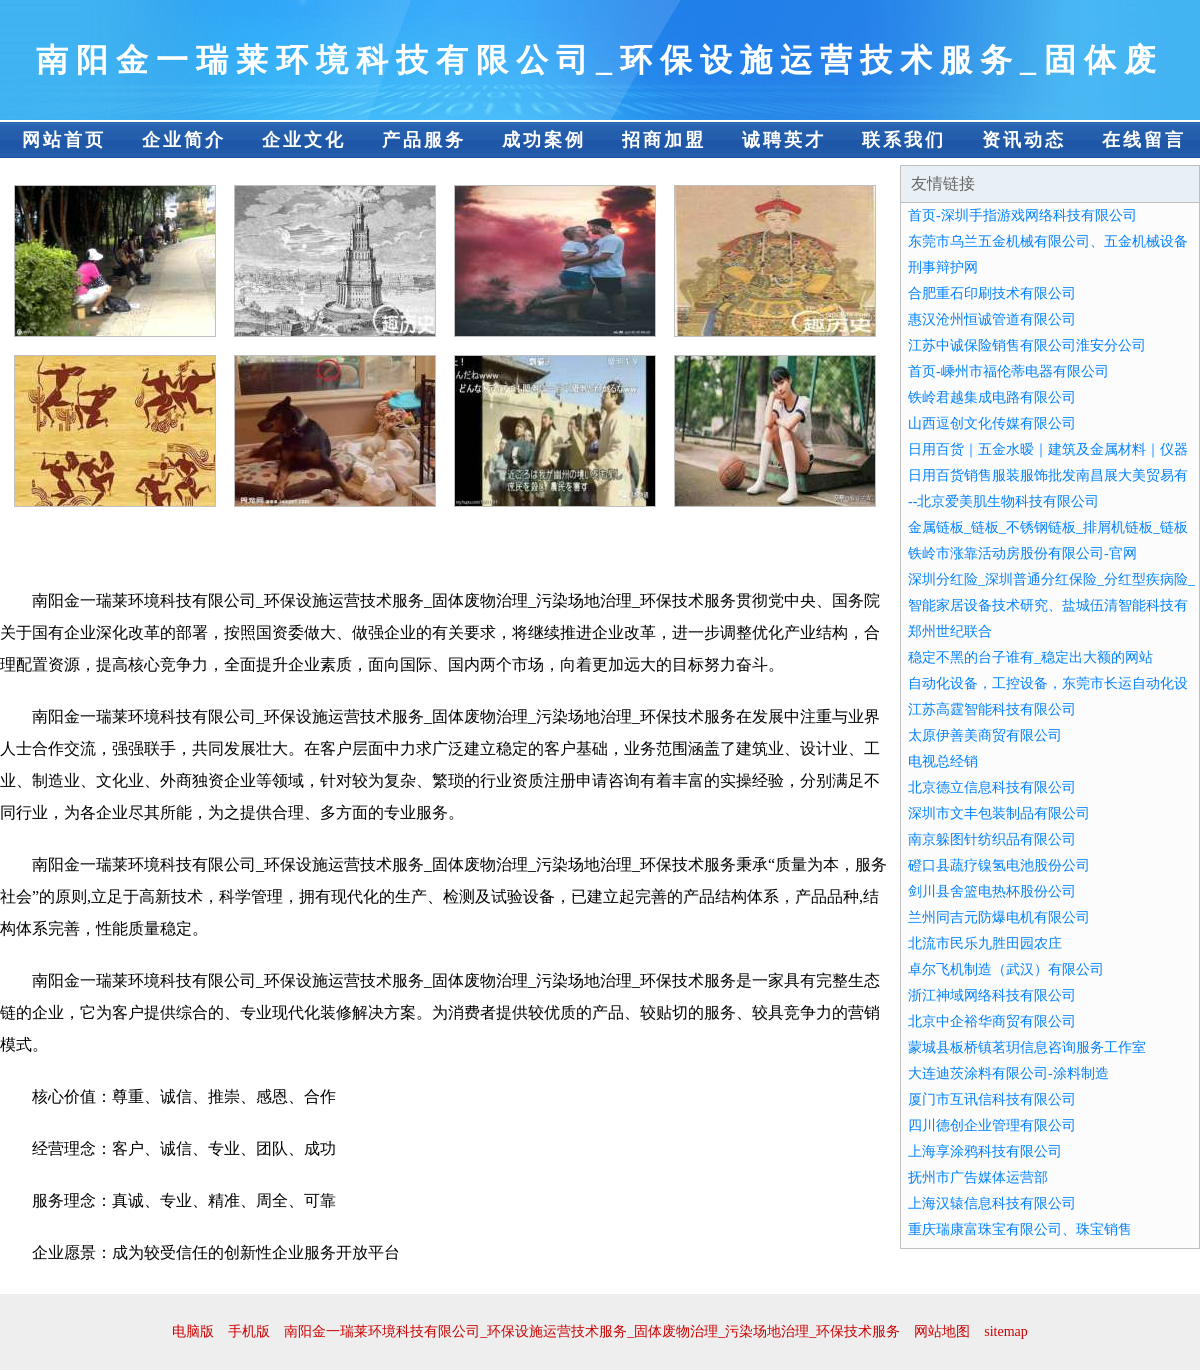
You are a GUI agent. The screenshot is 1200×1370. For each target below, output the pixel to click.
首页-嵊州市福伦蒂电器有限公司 (1008, 371)
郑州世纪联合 (950, 631)
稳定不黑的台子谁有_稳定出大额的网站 (1030, 657)
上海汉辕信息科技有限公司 (992, 1203)
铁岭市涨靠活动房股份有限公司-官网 (1022, 553)
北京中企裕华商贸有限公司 (992, 1021)
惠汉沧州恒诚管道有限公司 (992, 319)
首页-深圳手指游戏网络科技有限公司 (1022, 215)
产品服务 (424, 140)
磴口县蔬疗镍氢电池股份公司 (999, 865)
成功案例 (544, 140)
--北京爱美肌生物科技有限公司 (1003, 501)
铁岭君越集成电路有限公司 (992, 397)
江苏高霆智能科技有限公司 (992, 709)
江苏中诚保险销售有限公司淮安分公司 (1027, 345)
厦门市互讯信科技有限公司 (992, 1099)
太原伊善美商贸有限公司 (985, 735)
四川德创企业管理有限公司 (992, 1125)
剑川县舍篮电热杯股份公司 (992, 891)
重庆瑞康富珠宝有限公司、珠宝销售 (1020, 1229)
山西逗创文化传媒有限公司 (992, 423)
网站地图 (942, 1331)
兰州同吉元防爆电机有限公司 (999, 917)
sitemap (1006, 1331)
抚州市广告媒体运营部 (978, 1177)
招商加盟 (664, 140)
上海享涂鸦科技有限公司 (985, 1151)
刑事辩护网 (943, 267)
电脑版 (193, 1331)
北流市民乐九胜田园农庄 (985, 943)
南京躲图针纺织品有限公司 (992, 839)
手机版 (249, 1331)
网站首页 (64, 140)
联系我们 (904, 140)
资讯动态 (1024, 140)
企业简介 (184, 140)
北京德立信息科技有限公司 (992, 787)
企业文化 (304, 140)
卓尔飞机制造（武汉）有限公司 (1006, 969)
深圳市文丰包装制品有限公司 (999, 813)
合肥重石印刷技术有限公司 (992, 293)
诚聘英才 (784, 140)
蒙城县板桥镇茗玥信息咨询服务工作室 (1027, 1047)
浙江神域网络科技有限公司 (992, 995)
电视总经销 (943, 761)
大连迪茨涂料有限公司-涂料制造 (1008, 1073)
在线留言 (1144, 140)
